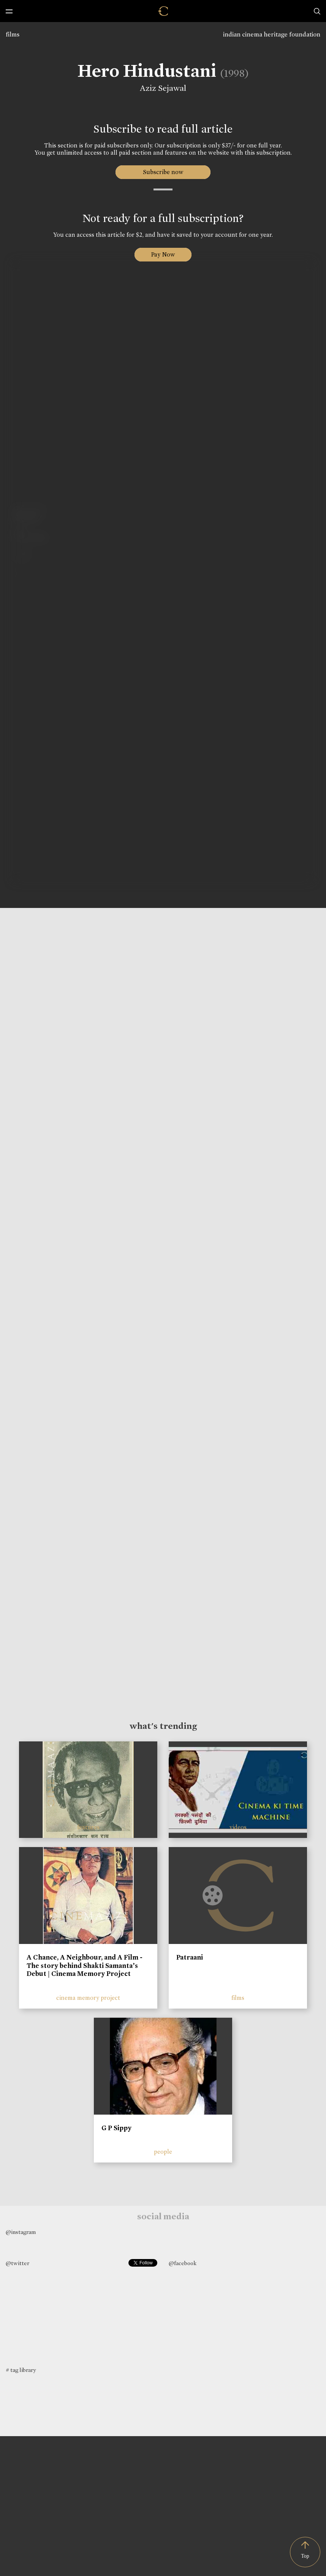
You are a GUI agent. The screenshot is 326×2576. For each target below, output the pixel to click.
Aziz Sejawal (162, 88)
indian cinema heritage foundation (271, 34)
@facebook (182, 2263)
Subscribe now (163, 172)
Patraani (189, 1957)
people (163, 2151)
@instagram (21, 2232)
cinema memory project (88, 1997)
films (12, 34)
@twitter (17, 2263)
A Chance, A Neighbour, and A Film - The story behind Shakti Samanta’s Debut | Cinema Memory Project (84, 1965)
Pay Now (163, 254)
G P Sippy (116, 2128)
